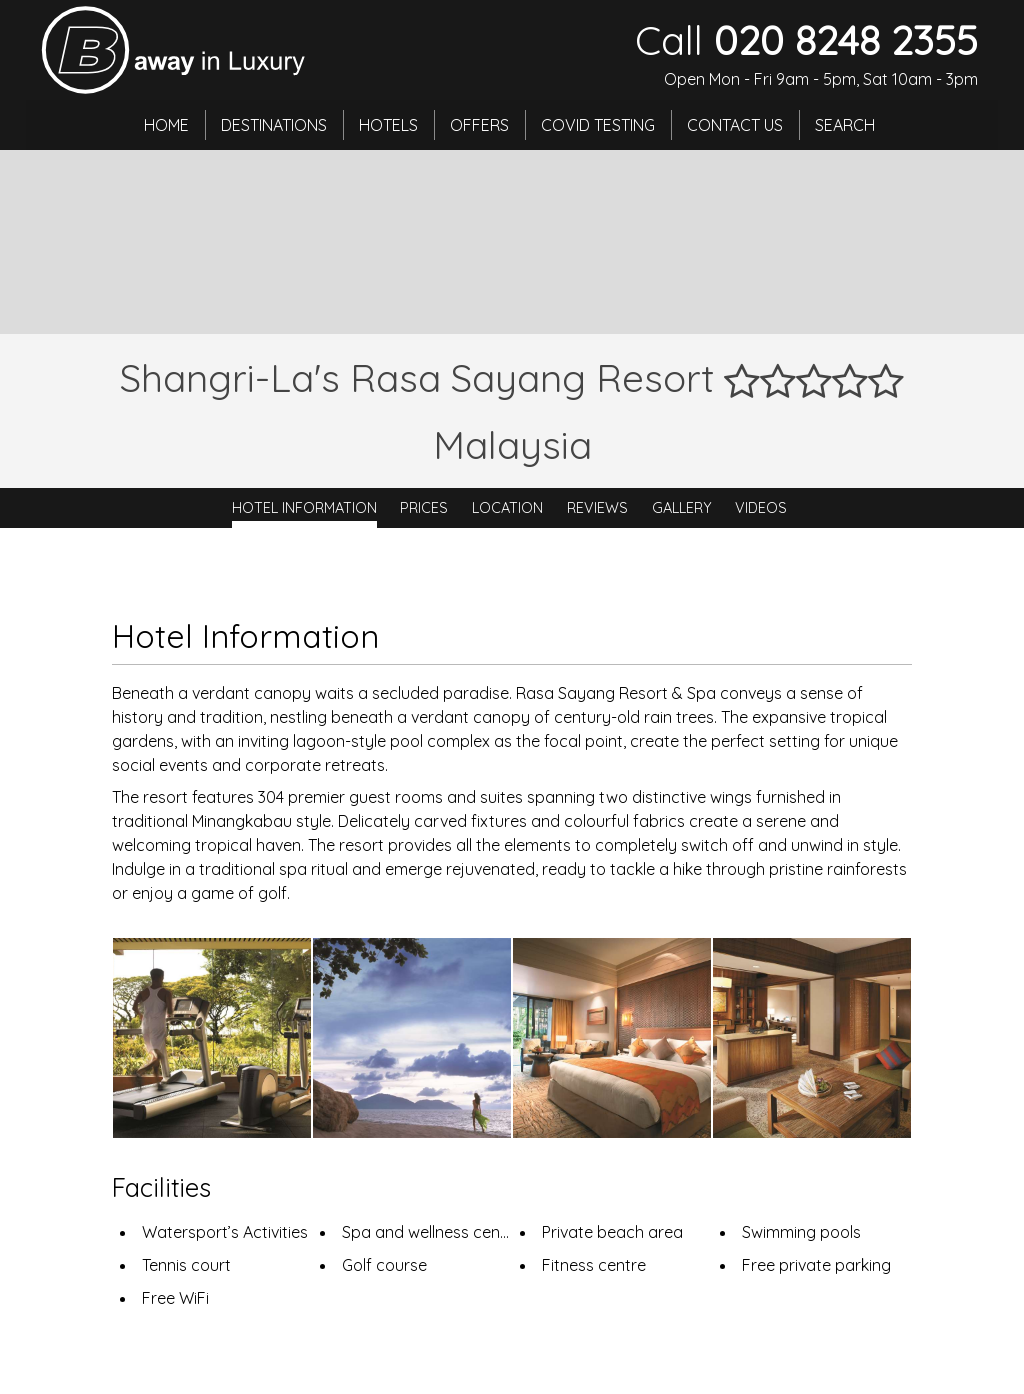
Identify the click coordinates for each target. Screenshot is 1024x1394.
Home (166, 125)
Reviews (597, 508)
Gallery (682, 508)
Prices (424, 508)
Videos (761, 508)
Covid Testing (598, 125)
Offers (479, 125)
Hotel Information (304, 508)
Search (845, 125)
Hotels (388, 125)
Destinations (274, 125)
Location (507, 508)
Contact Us (735, 125)
